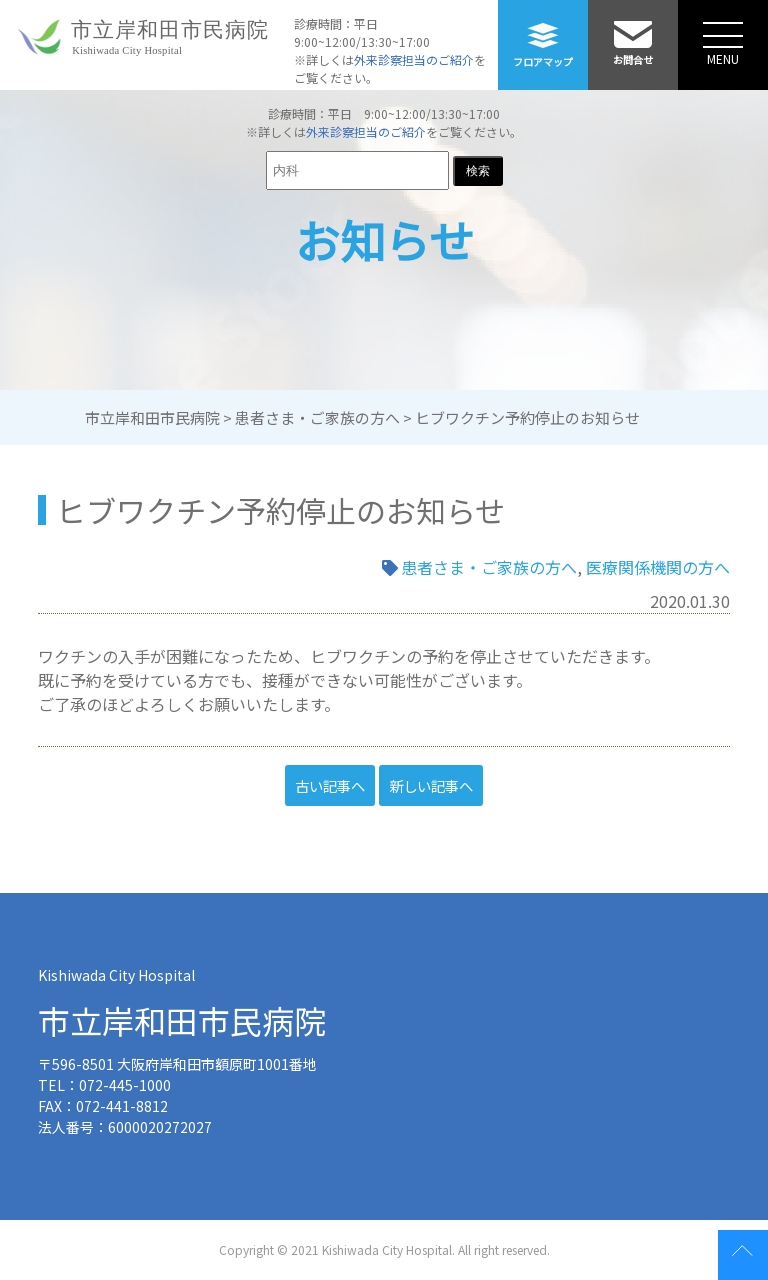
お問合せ (633, 33)
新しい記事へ (431, 785)
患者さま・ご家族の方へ (489, 567)
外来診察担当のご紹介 (414, 59)
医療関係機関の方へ (658, 567)
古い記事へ (330, 785)
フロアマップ (543, 34)
